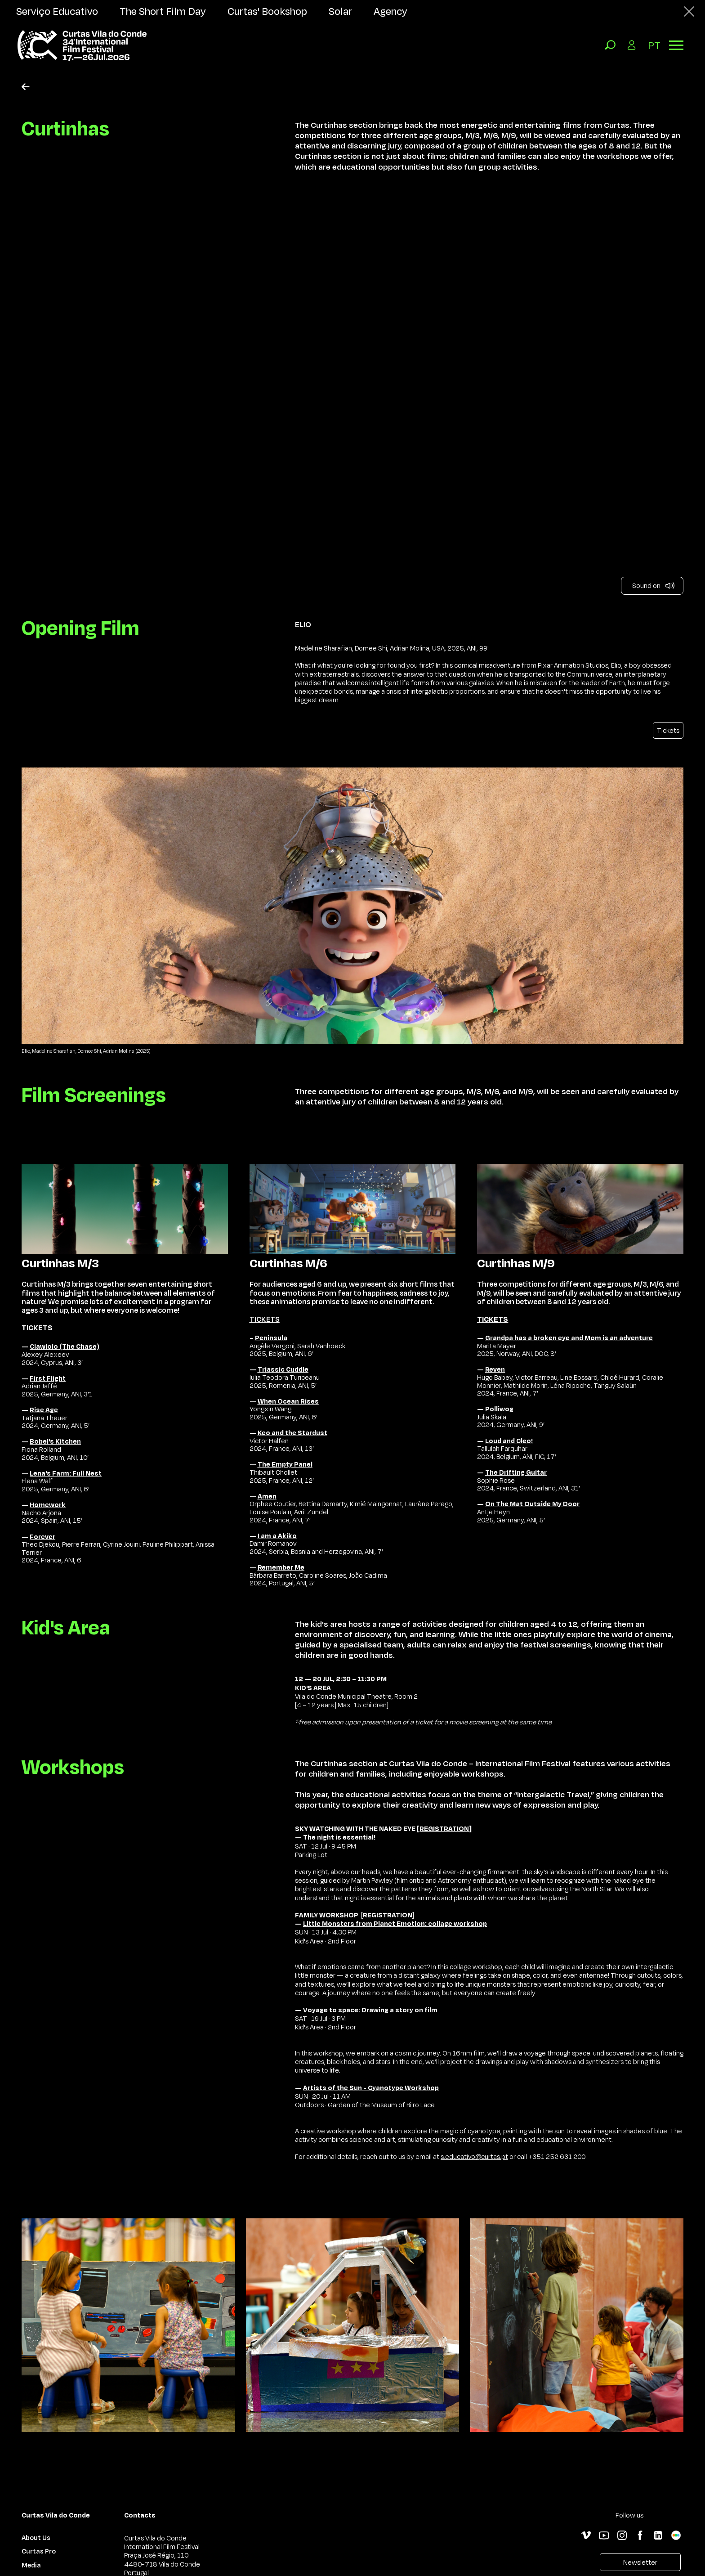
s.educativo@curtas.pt (474, 2156)
